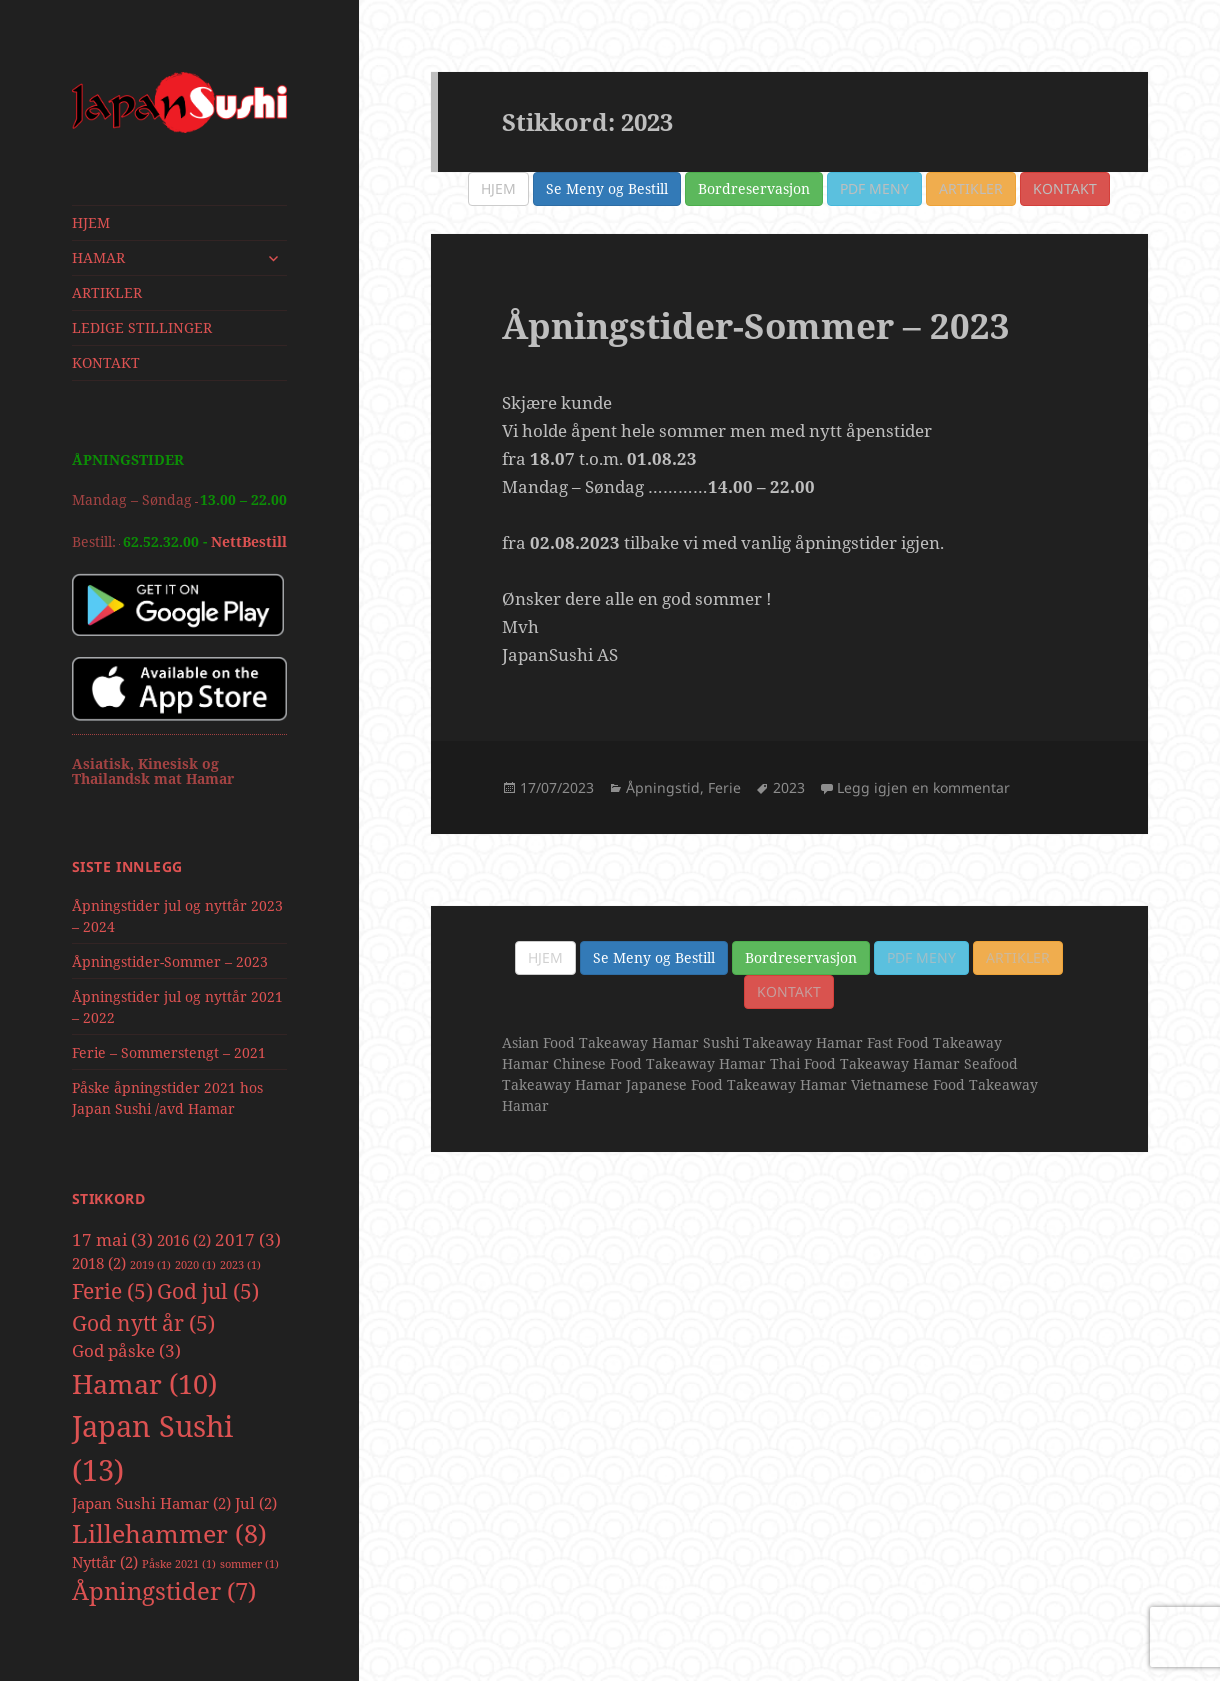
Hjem (498, 188)
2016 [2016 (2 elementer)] (184, 1240)
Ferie (724, 787)
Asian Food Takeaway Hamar (600, 1042)
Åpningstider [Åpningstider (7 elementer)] (164, 1591)
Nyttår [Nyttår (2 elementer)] (105, 1562)
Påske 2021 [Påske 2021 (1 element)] (179, 1564)
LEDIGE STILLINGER (142, 327)
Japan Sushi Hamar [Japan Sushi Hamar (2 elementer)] (151, 1503)
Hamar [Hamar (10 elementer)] (144, 1383)
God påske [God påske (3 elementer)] (126, 1350)
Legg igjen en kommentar (923, 787)
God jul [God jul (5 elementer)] (208, 1290)
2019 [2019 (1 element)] (150, 1265)
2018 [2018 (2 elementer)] (99, 1263)
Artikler (971, 188)
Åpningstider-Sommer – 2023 (170, 961)
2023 (789, 787)
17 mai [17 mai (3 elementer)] (112, 1239)
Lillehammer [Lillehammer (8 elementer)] (169, 1533)
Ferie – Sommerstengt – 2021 (169, 1052)
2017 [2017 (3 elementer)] (248, 1239)
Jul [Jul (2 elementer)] (256, 1503)
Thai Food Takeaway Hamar (865, 1063)
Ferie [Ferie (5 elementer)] (112, 1290)
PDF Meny (874, 188)
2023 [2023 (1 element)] (240, 1265)
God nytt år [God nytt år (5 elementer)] (143, 1322)
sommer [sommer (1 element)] (249, 1564)
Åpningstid (663, 787)
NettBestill (249, 541)
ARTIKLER (107, 292)
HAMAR (98, 257)
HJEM (91, 222)
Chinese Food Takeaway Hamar (659, 1063)
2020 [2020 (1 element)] (195, 1265)
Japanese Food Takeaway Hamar (736, 1084)
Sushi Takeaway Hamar (783, 1042)
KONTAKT (106, 362)
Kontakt (1065, 188)
